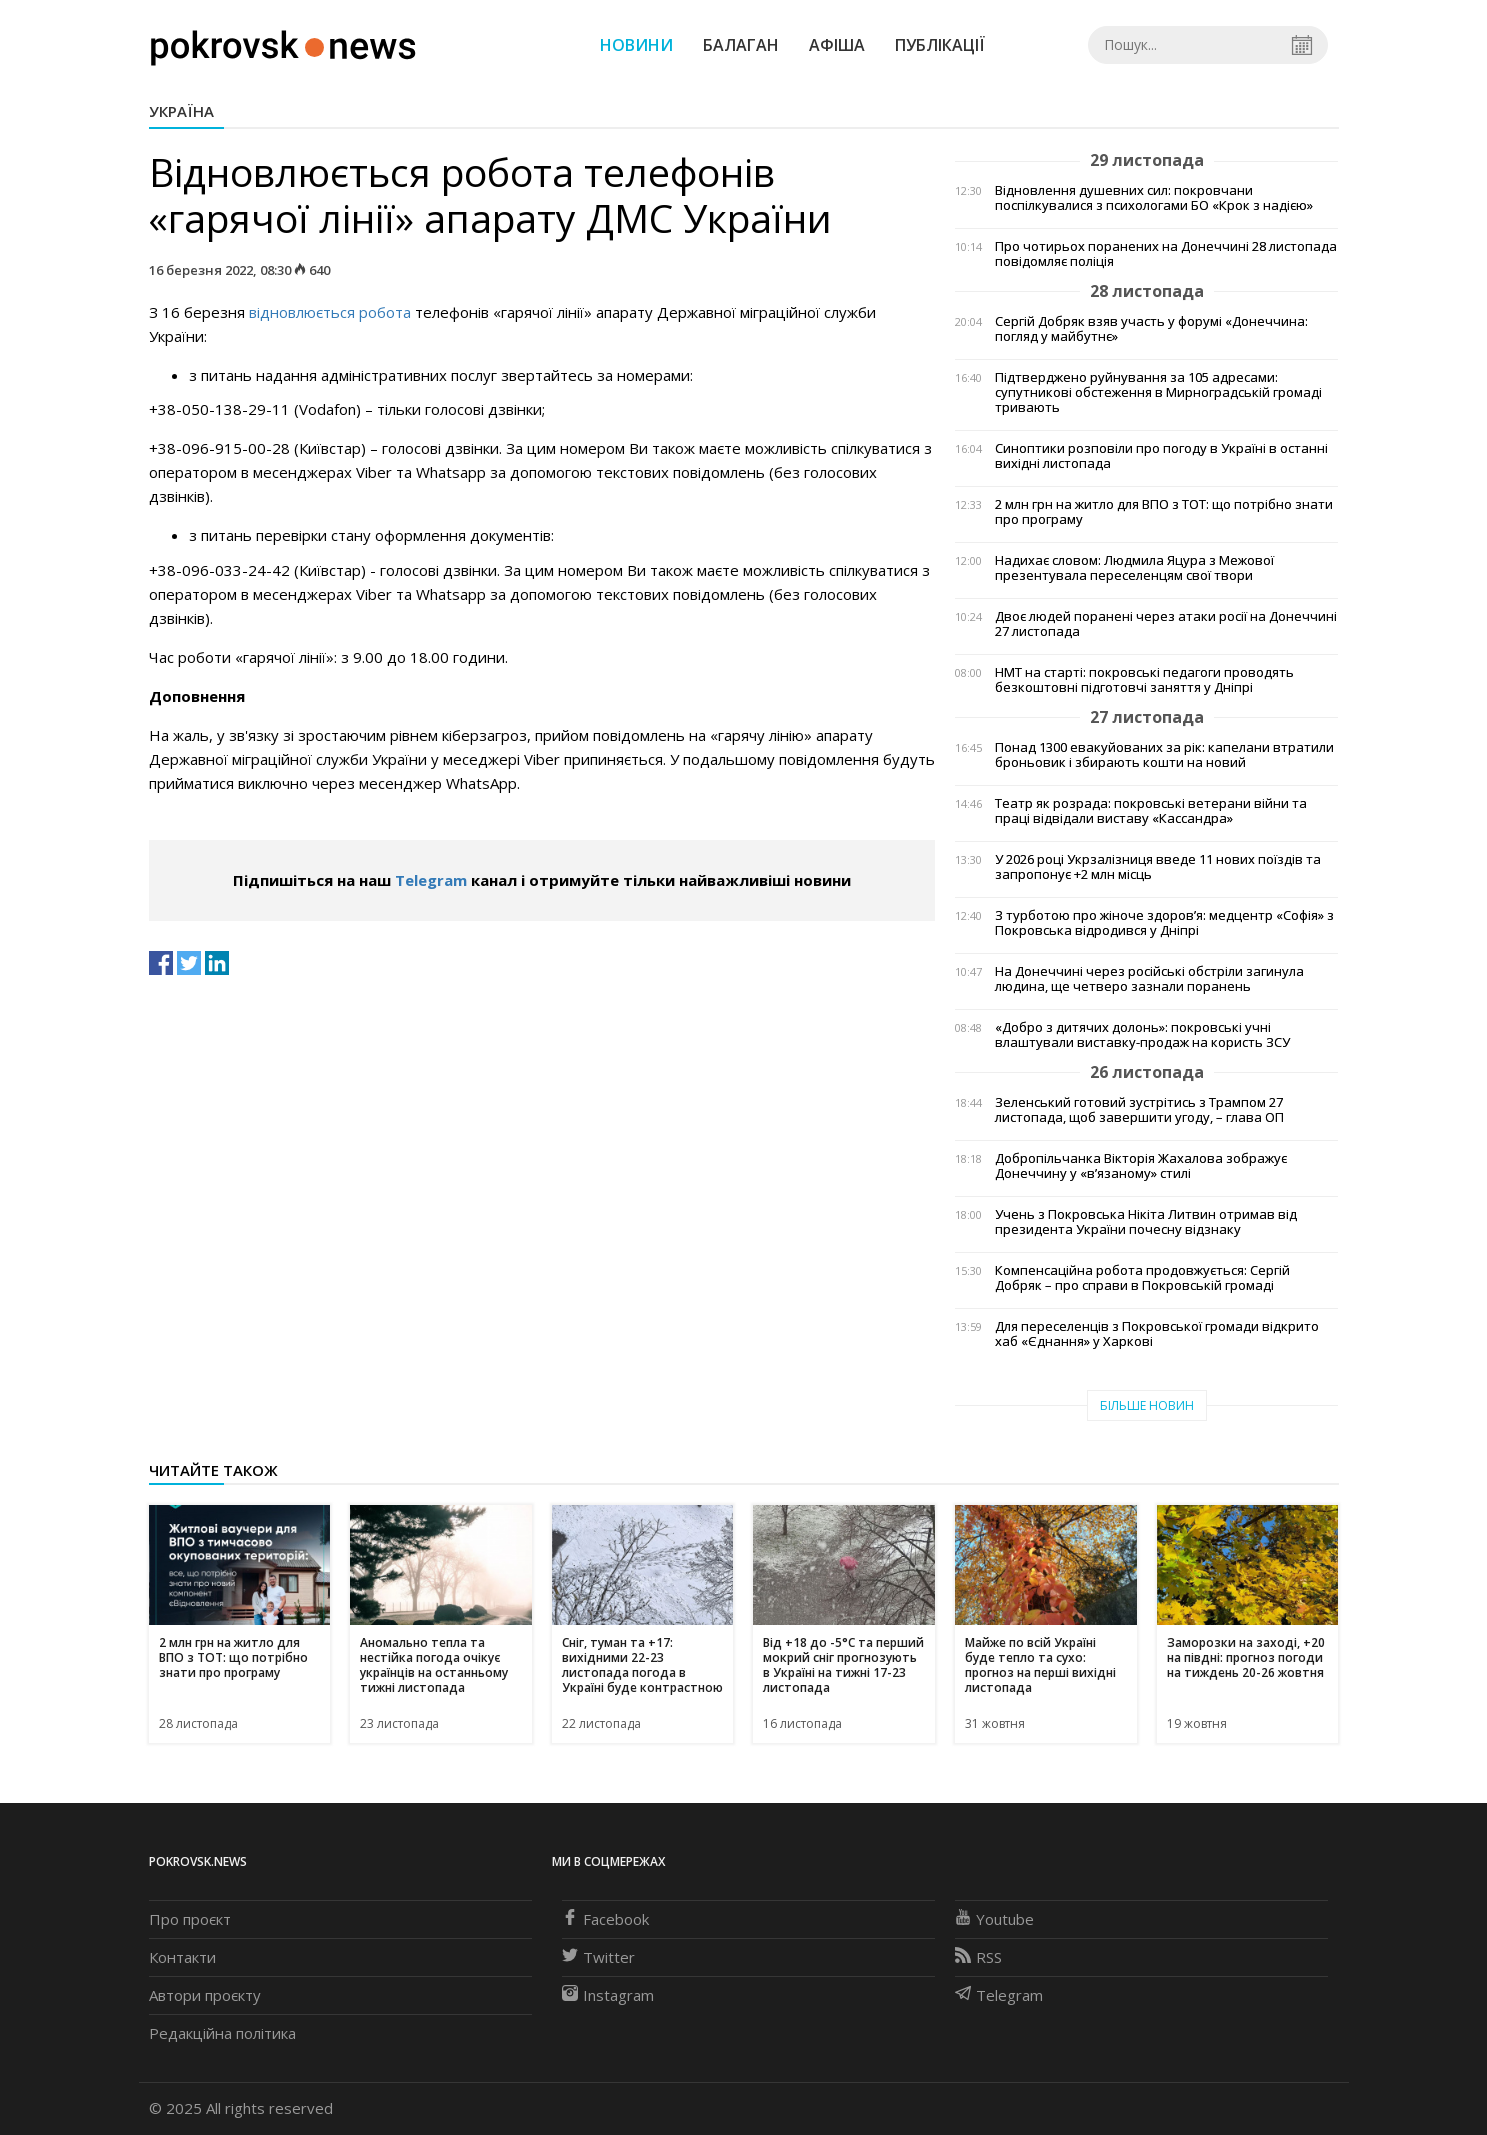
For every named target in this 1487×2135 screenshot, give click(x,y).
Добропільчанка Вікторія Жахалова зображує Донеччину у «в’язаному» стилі (1141, 1166)
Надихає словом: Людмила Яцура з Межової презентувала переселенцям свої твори (1134, 568)
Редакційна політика (222, 2033)
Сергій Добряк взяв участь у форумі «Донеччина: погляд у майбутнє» (1151, 329)
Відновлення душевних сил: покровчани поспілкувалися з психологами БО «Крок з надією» (1154, 198)
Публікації (940, 45)
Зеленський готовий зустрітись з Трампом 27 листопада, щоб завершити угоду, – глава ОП (1139, 1110)
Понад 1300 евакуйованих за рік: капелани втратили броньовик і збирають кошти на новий (1164, 755)
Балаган (741, 45)
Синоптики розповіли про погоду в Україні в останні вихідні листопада (1161, 456)
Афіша (837, 45)
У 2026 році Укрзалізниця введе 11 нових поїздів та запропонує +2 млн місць (1158, 867)
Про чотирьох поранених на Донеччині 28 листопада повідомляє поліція (1166, 254)
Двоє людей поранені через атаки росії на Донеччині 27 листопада (1166, 624)
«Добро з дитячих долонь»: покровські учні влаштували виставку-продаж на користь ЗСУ (1142, 1035)
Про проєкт (190, 1919)
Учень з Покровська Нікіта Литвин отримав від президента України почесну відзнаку (1146, 1222)
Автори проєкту (205, 1995)
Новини (636, 45)
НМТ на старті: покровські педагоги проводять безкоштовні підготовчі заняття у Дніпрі (1144, 680)
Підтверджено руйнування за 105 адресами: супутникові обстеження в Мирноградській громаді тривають (1158, 392)
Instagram (608, 1995)
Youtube (994, 1919)
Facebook (605, 1919)
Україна (181, 111)
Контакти (182, 1957)
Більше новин (1147, 1405)
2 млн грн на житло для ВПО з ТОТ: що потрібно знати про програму (1164, 512)
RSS (978, 1957)
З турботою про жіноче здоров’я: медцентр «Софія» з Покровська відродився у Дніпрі (1164, 923)
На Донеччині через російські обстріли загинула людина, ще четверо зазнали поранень (1149, 979)
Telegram (431, 880)
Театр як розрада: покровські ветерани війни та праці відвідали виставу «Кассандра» (1151, 811)
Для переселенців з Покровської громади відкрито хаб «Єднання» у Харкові (1157, 1334)
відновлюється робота (330, 312)
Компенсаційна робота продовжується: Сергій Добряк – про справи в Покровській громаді (1142, 1278)
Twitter (598, 1957)
